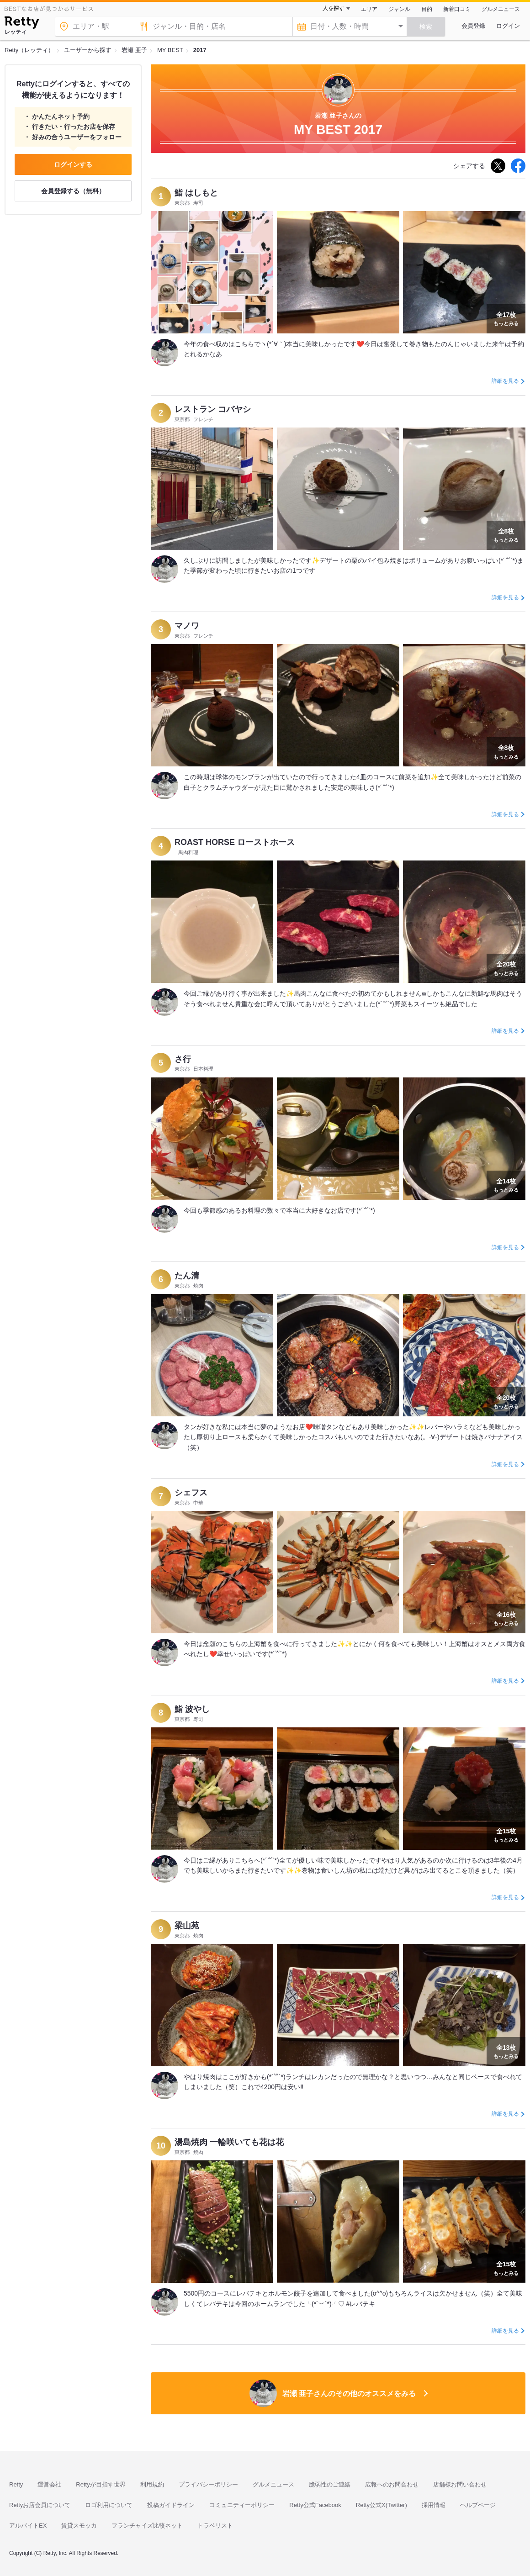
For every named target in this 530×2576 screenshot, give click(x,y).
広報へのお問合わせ (392, 2484)
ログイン (508, 25)
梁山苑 (187, 1925)
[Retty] (22, 23)
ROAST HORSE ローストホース (235, 842)
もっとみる (506, 318)
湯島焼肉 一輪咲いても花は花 (229, 2142)
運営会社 (49, 2484)
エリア (369, 9)
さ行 (183, 1059)
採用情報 (433, 2505)
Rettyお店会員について (39, 2505)
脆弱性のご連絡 (329, 2484)
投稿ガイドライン (171, 2505)
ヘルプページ (478, 2505)
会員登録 (473, 25)
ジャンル (399, 9)
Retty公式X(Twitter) (381, 2505)
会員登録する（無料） (73, 191)
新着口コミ (457, 9)
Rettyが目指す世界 (100, 2484)
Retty (16, 2484)
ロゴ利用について (108, 2505)
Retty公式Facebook (315, 2505)
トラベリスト (215, 2525)
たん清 (187, 1275)
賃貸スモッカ (79, 2525)
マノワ (187, 625)
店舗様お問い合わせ (460, 2484)
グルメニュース (501, 9)
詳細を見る (505, 381)
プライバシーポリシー (208, 2484)
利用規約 (152, 2484)
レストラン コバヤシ (213, 409)
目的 (426, 9)
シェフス (191, 1492)
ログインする (73, 164)
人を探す (333, 8)
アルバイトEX (28, 2525)
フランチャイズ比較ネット (147, 2525)
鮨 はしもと (196, 192)
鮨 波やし (192, 1709)
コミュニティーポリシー (242, 2505)
